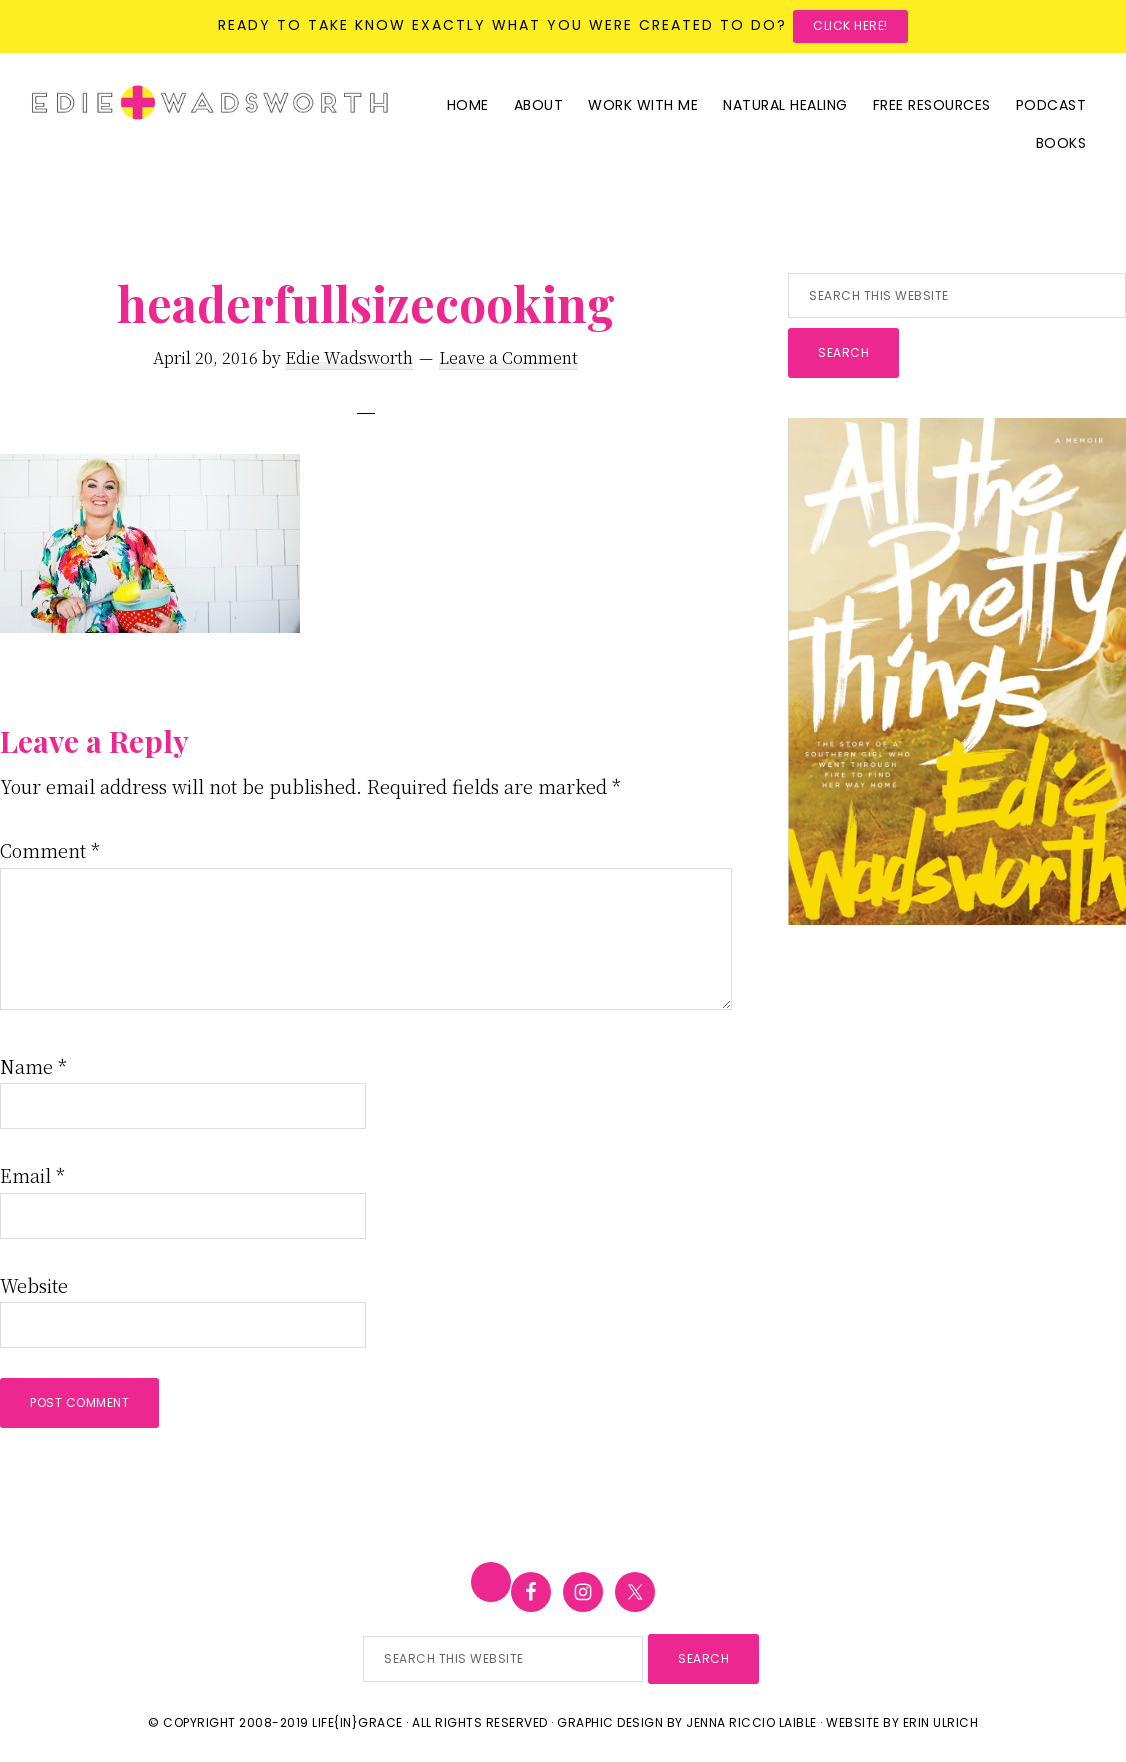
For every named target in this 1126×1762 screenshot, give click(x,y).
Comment (50, 850)
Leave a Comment (508, 357)
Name (33, 1066)
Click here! (850, 25)
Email (32, 1175)
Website (34, 1285)
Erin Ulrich (941, 1722)
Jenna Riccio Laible (751, 1722)
